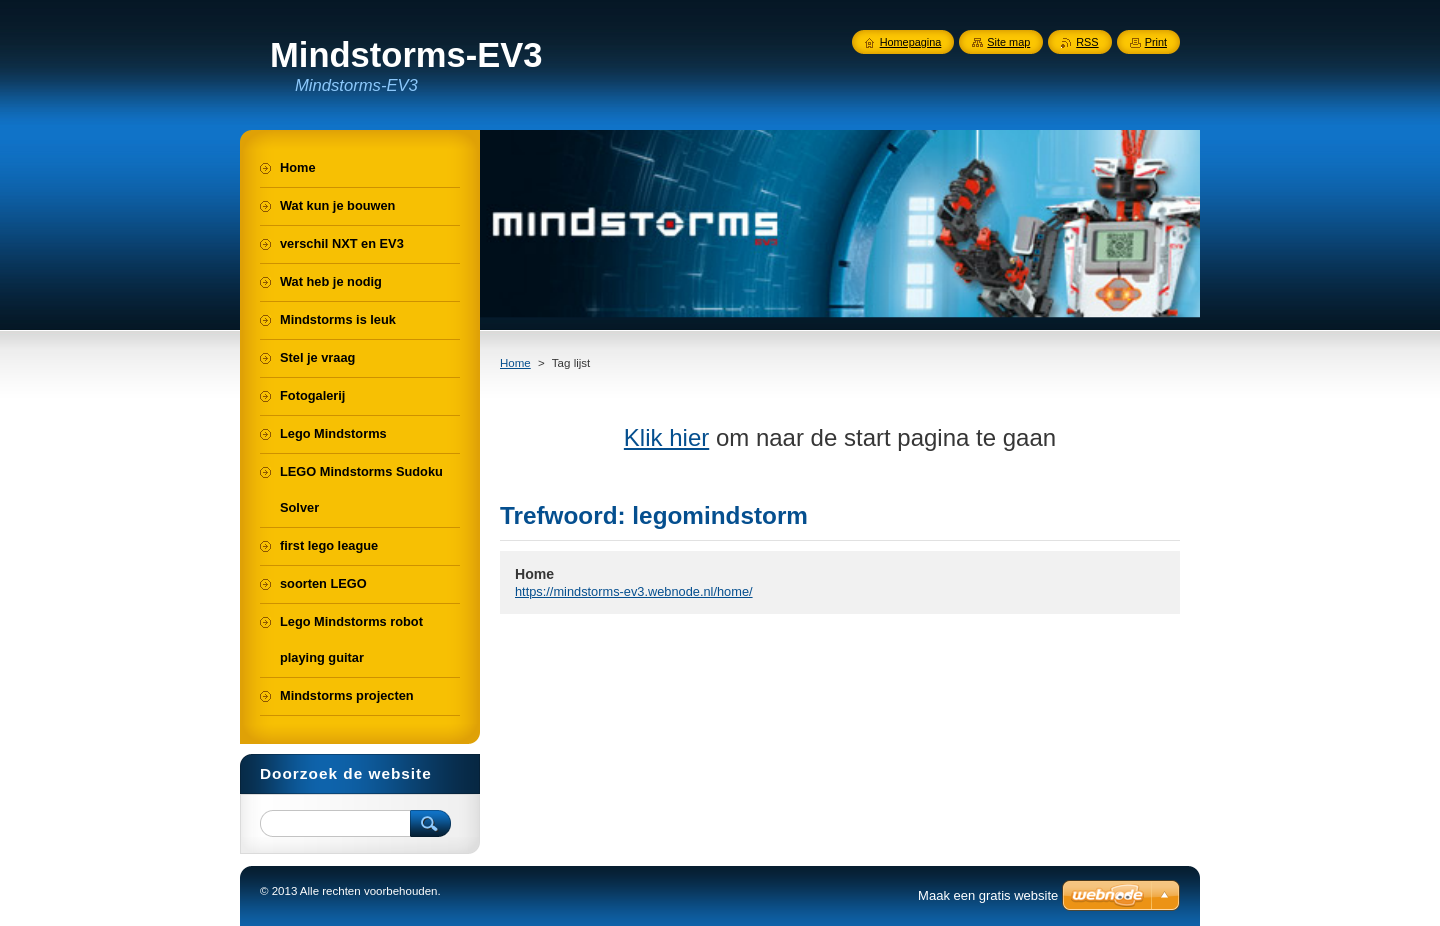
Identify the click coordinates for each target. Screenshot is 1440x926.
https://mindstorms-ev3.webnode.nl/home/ (634, 591)
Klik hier (666, 437)
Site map (1008, 42)
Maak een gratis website (988, 895)
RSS (1087, 42)
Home (515, 363)
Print (1156, 42)
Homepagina (911, 42)
